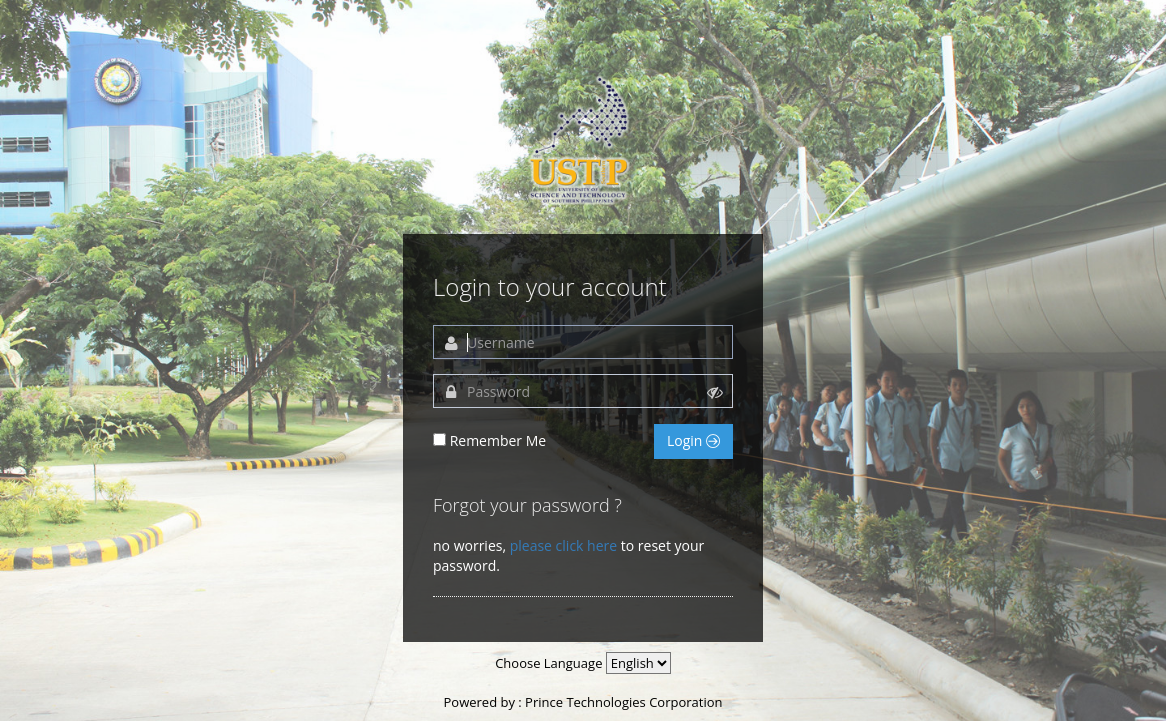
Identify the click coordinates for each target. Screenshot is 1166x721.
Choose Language (548, 663)
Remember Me (498, 440)
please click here (563, 545)
